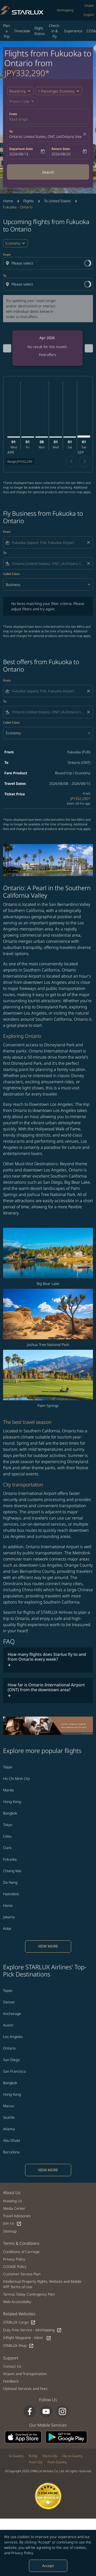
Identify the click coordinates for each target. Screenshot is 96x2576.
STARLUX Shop (18, 2309)
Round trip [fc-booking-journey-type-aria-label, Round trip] (17, 91)
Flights (28, 200)
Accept (48, 2565)
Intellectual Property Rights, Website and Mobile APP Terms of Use (42, 2248)
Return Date (60, 149)
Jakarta (9, 1880)
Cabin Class (11, 538)
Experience (73, 30)
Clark (7, 1811)
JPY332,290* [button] (27, 72)
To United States (57, 200)
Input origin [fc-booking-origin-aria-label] (18, 119)
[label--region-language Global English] (89, 10)
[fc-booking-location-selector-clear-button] (85, 134)
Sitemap (10, 2195)
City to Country (72, 2420)
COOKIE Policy (14, 2230)
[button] (59, 91)
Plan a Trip (6, 31)
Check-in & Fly (54, 31)
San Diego (11, 2023)
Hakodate (11, 1857)
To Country (16, 2420)
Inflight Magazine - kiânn (27, 2302)
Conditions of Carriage (21, 2215)
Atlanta (9, 2093)
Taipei (7, 1730)
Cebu (7, 1800)
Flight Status (39, 31)
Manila (8, 1753)
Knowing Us (12, 2165)
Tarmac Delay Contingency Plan (29, 2258)
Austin (8, 1989)
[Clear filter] (88, 506)
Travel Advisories (17, 2179)
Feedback (11, 2345)
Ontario (9, 2012)
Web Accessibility (17, 2265)
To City (32, 2420)
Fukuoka (10, 1823)
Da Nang (10, 1846)
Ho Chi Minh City (16, 1742)
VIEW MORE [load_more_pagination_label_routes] (48, 1910)
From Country (57, 2426)
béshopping (65, 10)
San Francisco (14, 2035)
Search (48, 172)
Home (8, 200)
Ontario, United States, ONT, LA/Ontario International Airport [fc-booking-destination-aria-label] (45, 136)
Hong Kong (12, 1765)
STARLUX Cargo (19, 2286)
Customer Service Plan (21, 2237)
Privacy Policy (22, 2552)
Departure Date (21, 149)
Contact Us (12, 2330)
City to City (49, 2420)
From (13, 114)
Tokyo (7, 1788)
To (11, 131)
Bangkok (10, 1776)
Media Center (14, 2172)
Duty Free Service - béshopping (32, 2294)
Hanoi (8, 1869)
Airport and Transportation (25, 2337)
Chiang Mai (12, 1834)
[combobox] (48, 506)
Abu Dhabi (11, 2104)
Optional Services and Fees (25, 2352)
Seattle (9, 2081)
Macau (8, 2069)
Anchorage (12, 1977)
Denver (9, 1966)
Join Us (12, 2187)
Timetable (22, 30)
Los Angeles (13, 2000)
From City (35, 2426)
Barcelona (11, 2116)
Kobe (7, 1892)
